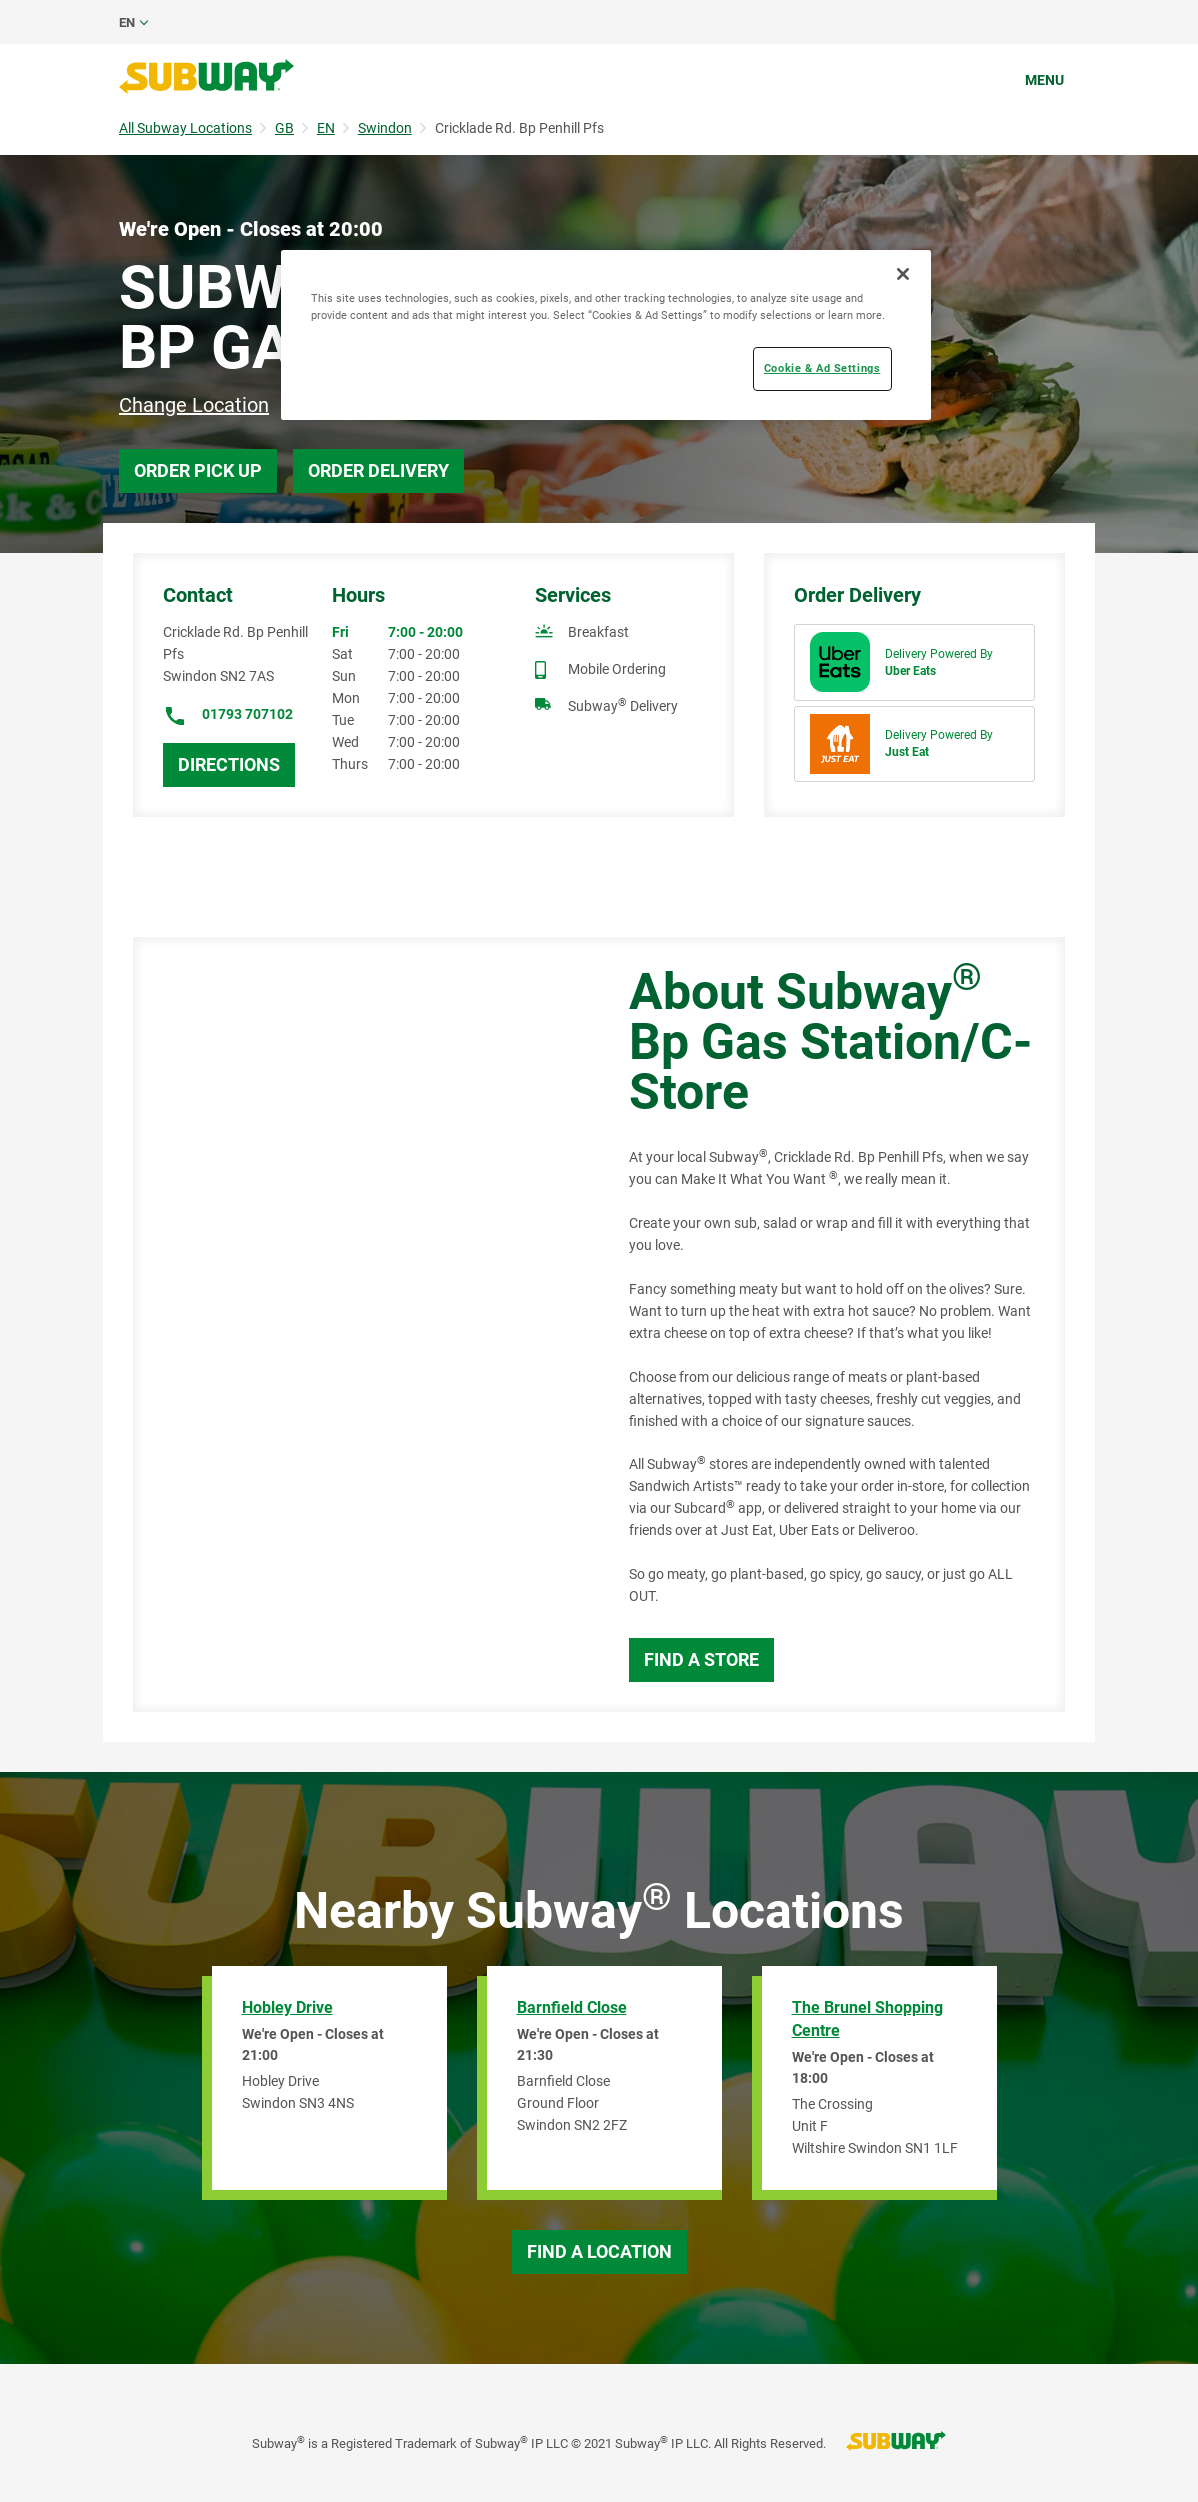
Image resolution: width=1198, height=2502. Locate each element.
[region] (606, 335)
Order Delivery (378, 470)
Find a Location (599, 2251)
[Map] (358, 1324)
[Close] (903, 274)
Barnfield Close (572, 2007)
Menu (1044, 80)
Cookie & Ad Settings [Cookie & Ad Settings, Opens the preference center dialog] (822, 368)
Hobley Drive (287, 2007)
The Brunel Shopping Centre (867, 2019)
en (127, 22)
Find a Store (701, 1659)
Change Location (194, 405)
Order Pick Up (198, 470)
